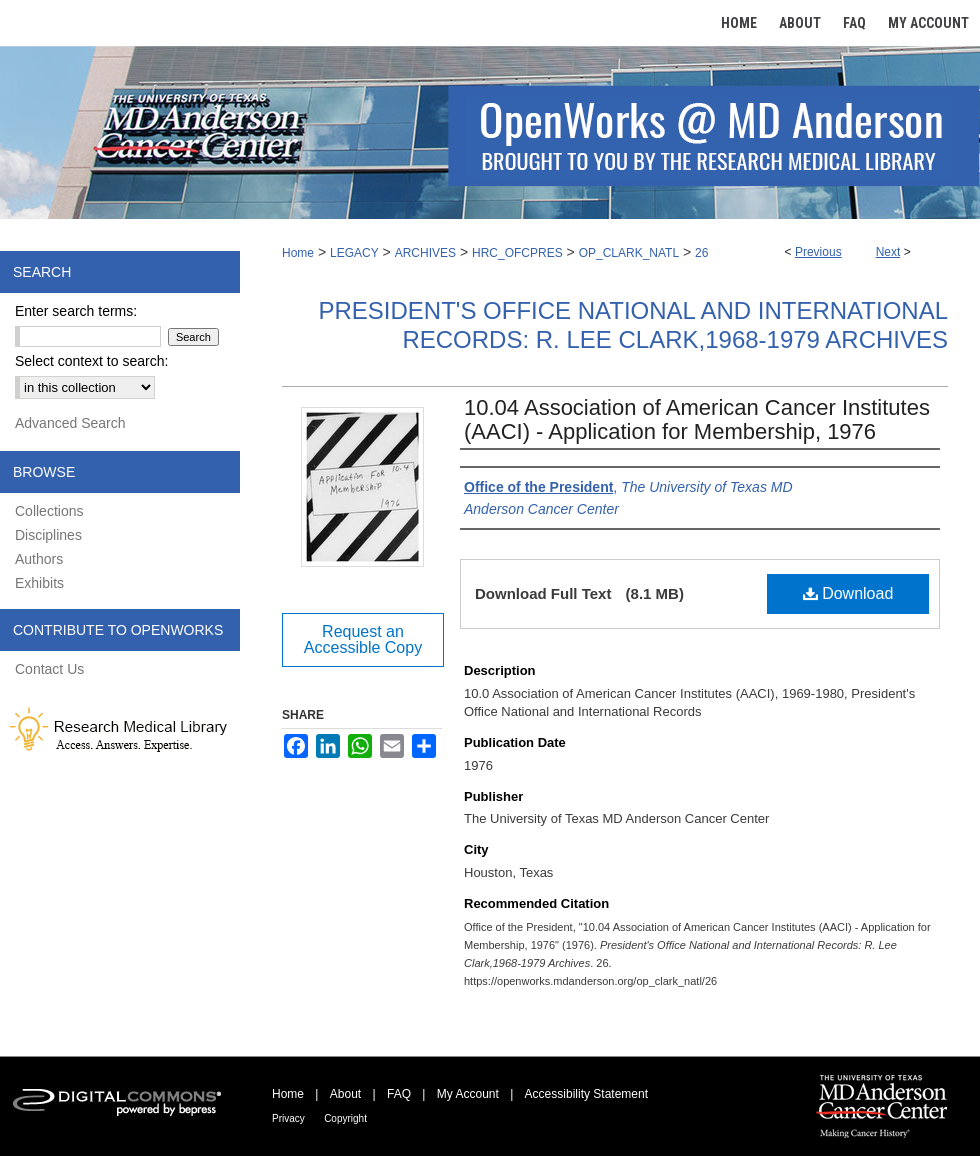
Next (888, 252)
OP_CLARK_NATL (629, 253)
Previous (818, 252)
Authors (39, 559)
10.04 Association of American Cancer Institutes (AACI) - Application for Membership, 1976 (697, 419)
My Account (468, 1094)
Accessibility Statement (586, 1094)
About (345, 1094)
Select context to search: (91, 361)
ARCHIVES (425, 253)
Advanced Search (70, 423)
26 (701, 253)
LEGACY (354, 253)
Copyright (345, 1118)
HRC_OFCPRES (517, 253)
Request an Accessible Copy (363, 639)
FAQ (399, 1094)
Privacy (288, 1118)
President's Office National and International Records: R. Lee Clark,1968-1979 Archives (633, 325)
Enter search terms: (76, 311)
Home (298, 253)
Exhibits (39, 583)
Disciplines (48, 535)
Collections (49, 511)
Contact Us (49, 669)
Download (848, 593)
